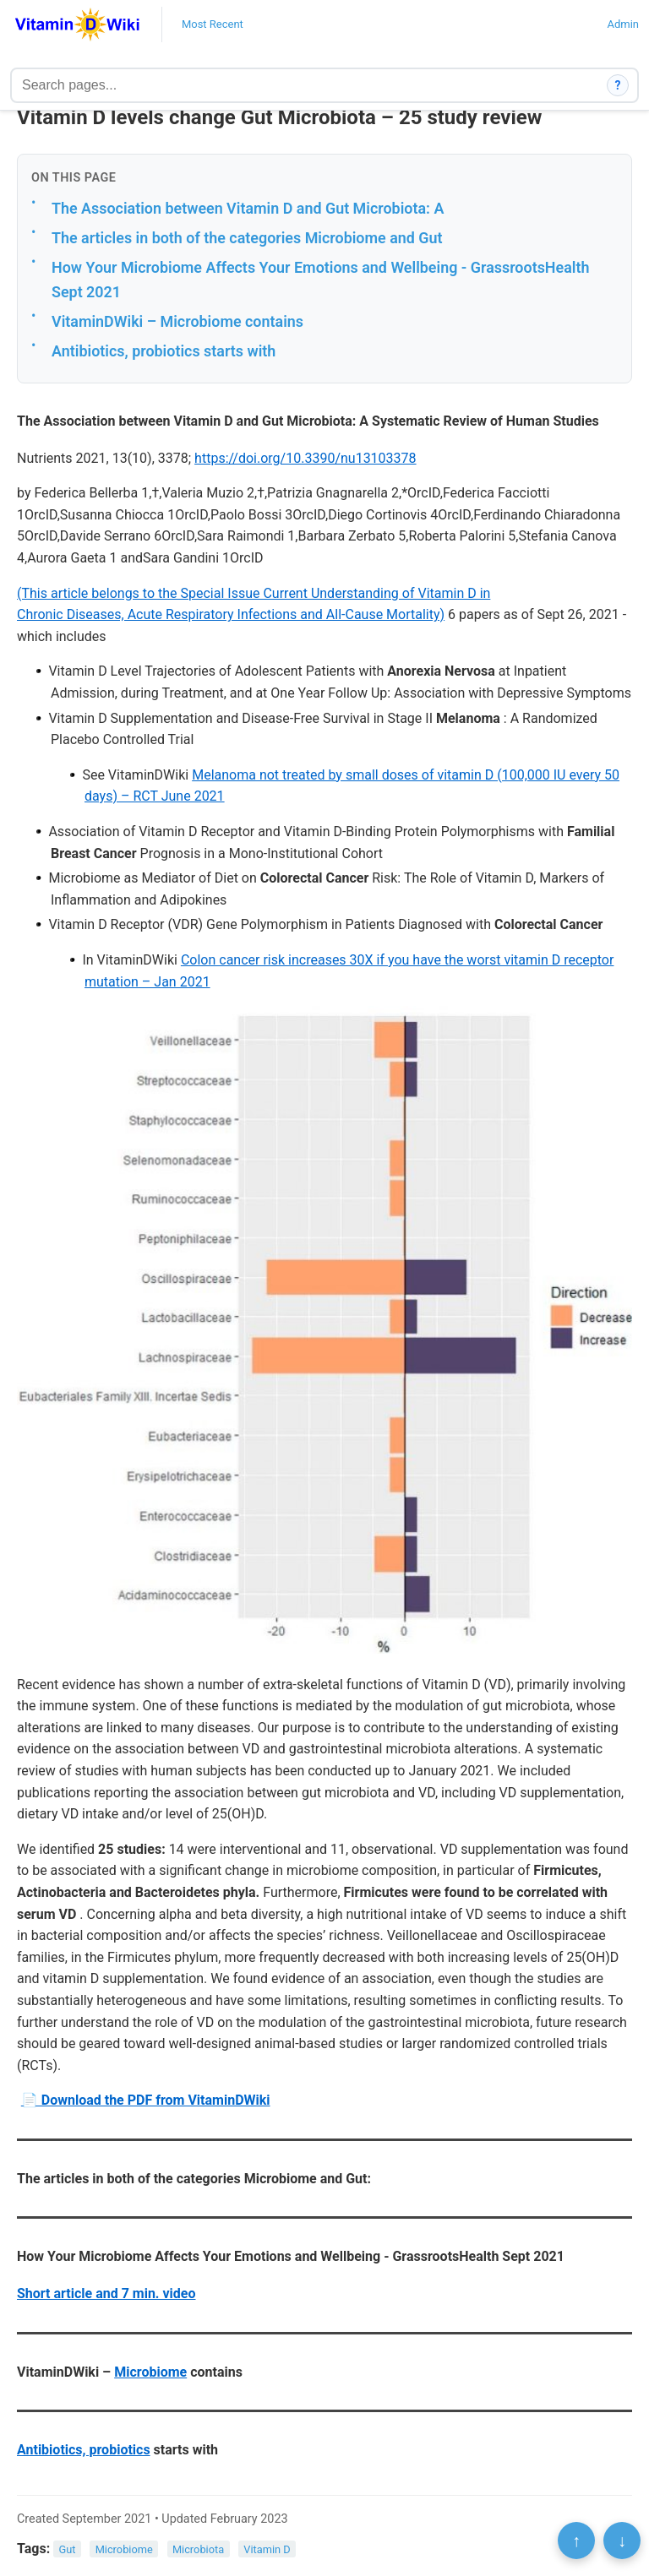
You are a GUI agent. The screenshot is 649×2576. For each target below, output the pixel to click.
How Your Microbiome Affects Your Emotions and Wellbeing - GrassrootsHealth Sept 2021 (320, 279)
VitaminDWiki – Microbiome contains (177, 321)
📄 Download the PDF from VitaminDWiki (145, 2100)
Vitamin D (266, 2549)
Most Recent (212, 24)
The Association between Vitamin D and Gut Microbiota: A (248, 208)
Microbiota (198, 2549)
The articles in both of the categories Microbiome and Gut (247, 238)
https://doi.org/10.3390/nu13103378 (305, 458)
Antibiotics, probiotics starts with (163, 351)
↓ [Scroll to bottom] (622, 2540)
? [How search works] (618, 85)
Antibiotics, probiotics (83, 2450)
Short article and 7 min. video (106, 2293)
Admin (623, 24)
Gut (67, 2549)
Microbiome (150, 2372)
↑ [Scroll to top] (576, 2540)
